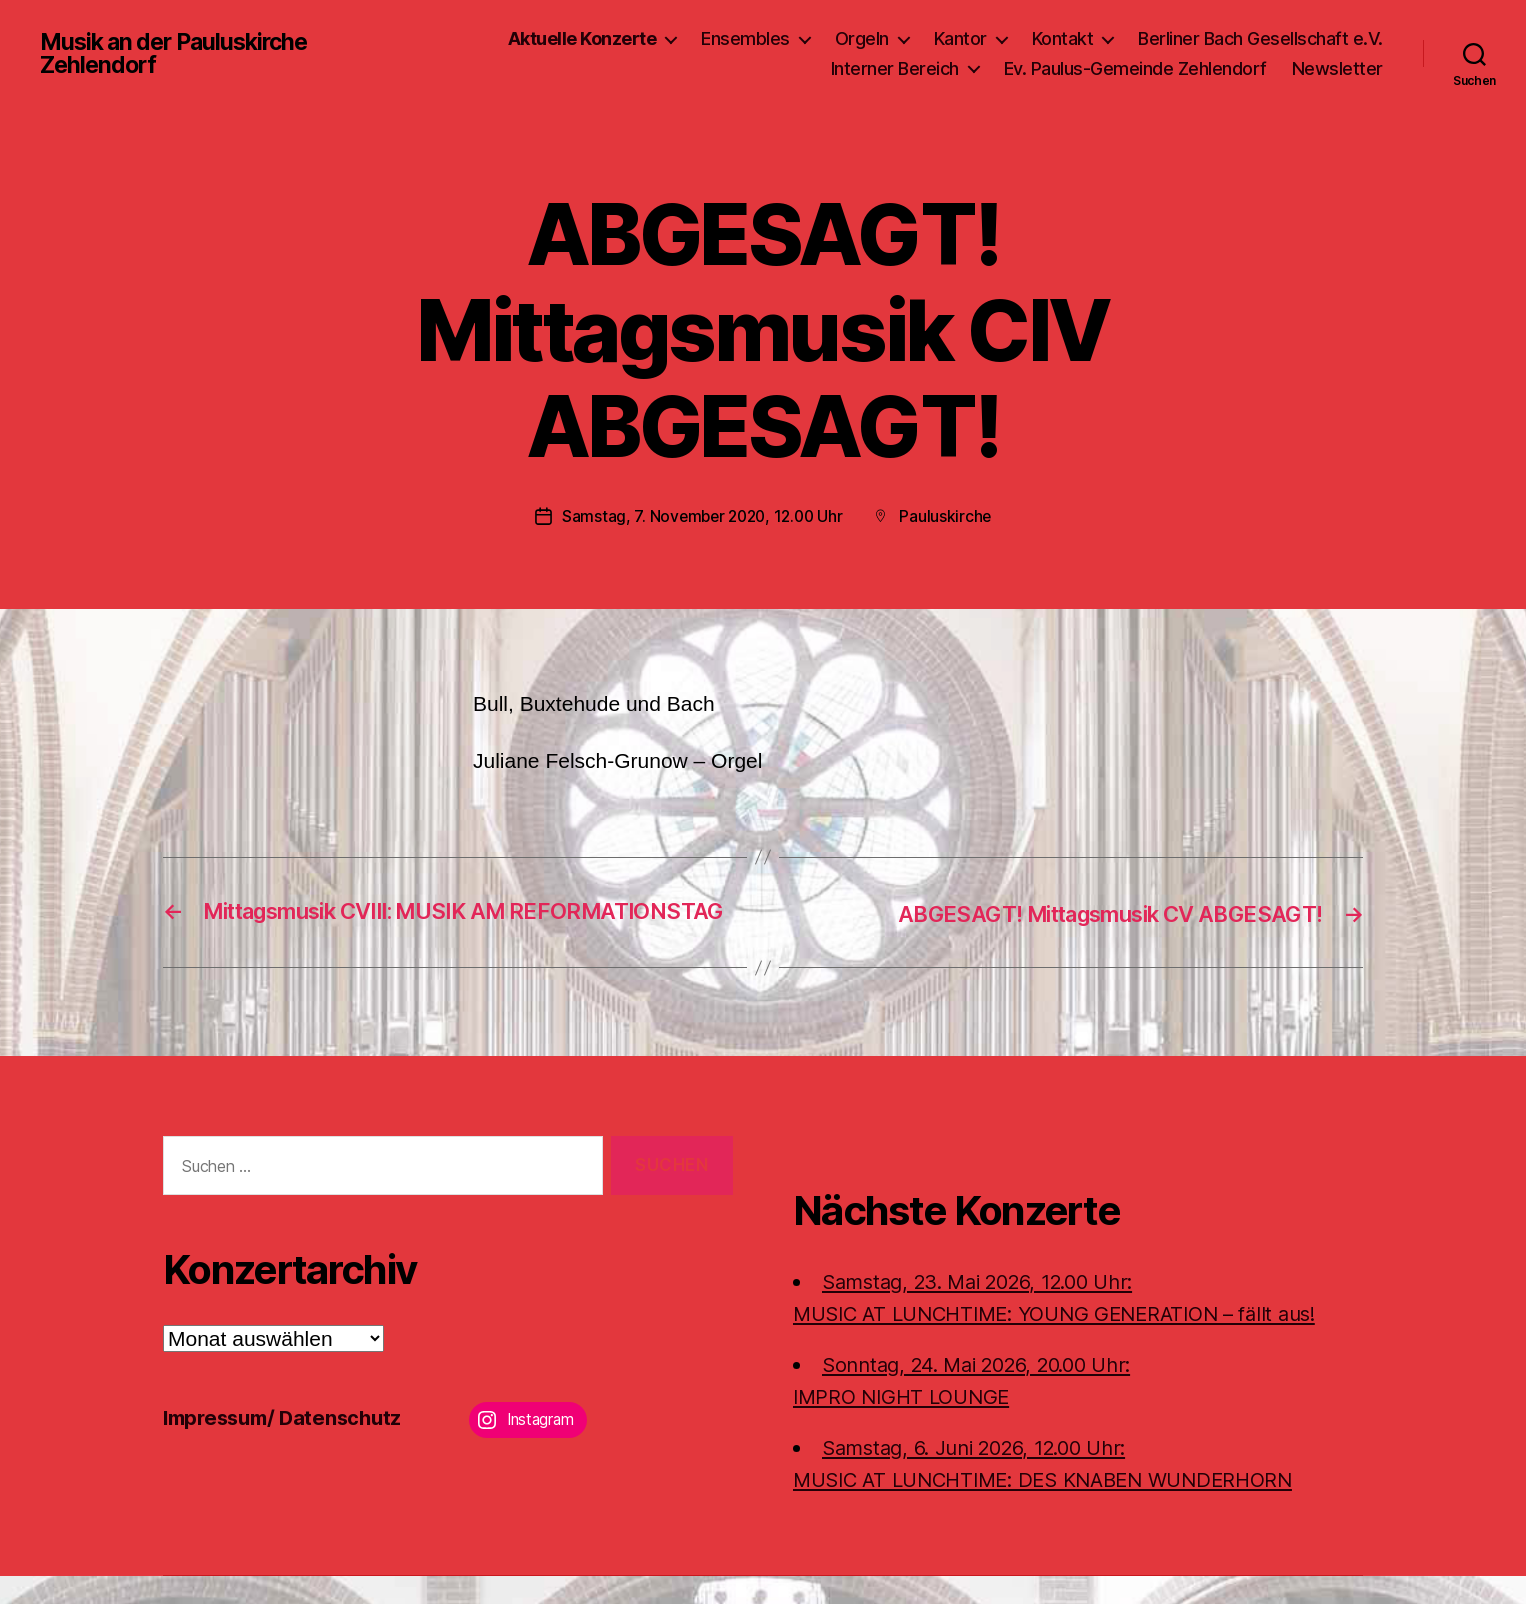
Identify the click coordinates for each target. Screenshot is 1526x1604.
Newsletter (1337, 68)
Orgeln (862, 38)
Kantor (960, 38)
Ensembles (745, 38)
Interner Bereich (895, 68)
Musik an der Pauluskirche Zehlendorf (181, 54)
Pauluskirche (950, 516)
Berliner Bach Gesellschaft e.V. (1260, 38)
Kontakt (1063, 38)
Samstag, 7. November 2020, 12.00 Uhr (701, 516)
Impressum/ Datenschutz (288, 1445)
